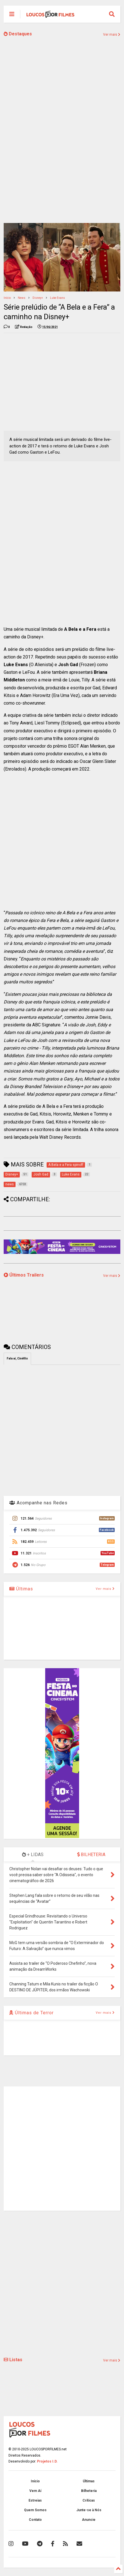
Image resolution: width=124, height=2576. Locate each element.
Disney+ (37, 297)
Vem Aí (35, 2491)
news (21, 297)
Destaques (18, 34)
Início (7, 297)
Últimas (21, 1588)
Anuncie (88, 2520)
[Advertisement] (62, 381)
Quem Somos (35, 2510)
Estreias (35, 2500)
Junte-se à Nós (88, 2510)
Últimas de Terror (31, 2012)
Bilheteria (89, 2491)
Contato (35, 2520)
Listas (13, 2359)
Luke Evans (57, 297)
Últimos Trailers (24, 1275)
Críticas (88, 2500)
